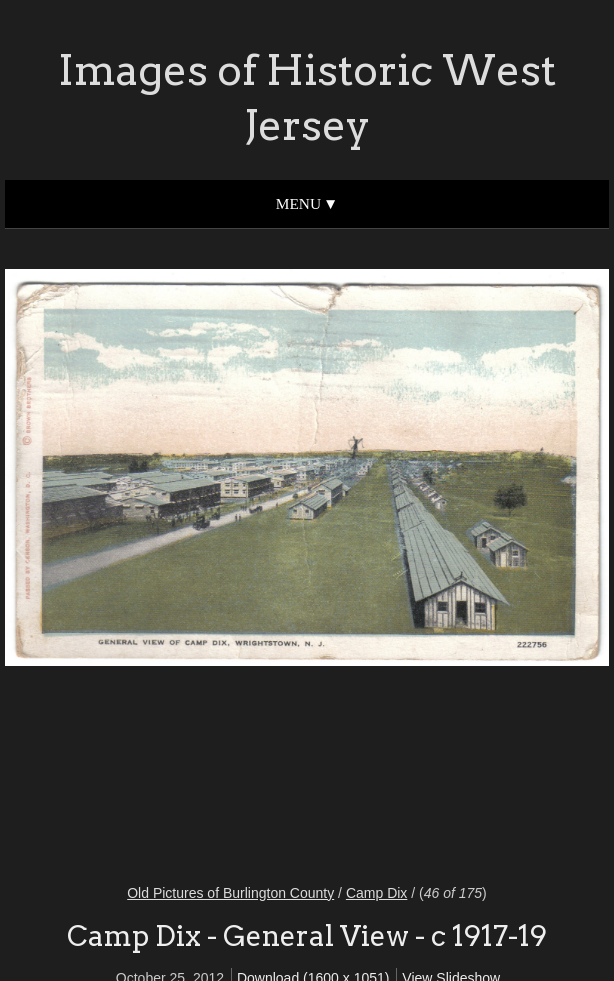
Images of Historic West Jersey (307, 97)
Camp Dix (376, 893)
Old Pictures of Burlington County (230, 893)
